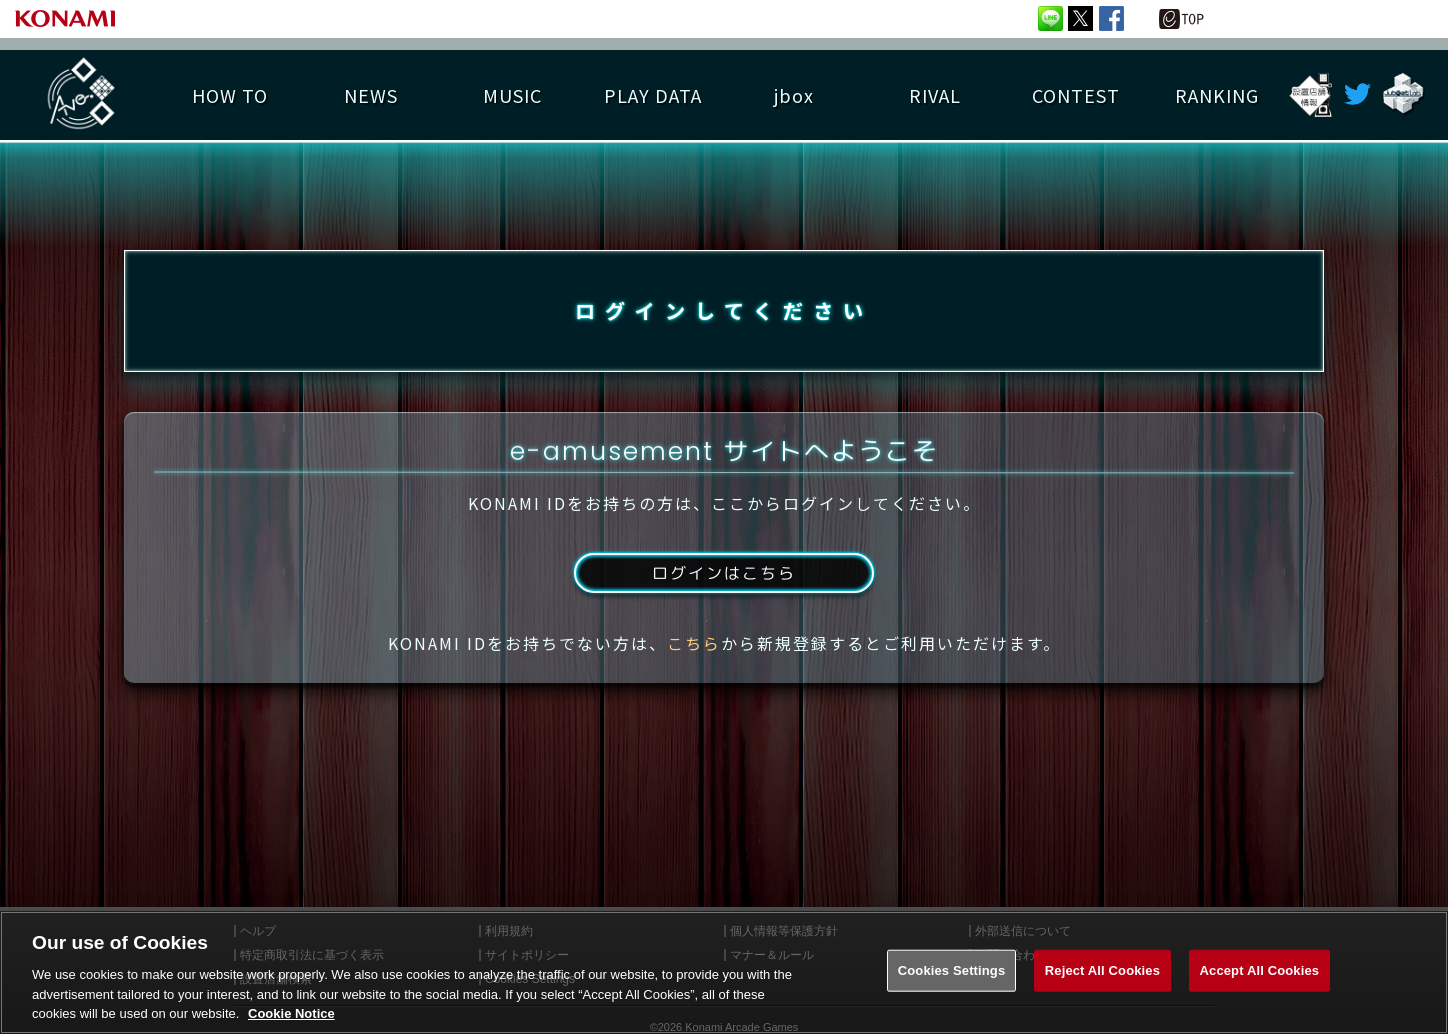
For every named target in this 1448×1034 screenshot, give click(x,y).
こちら (694, 643)
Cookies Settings (952, 973)
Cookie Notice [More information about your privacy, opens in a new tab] (291, 1016)
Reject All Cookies (1102, 973)
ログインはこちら (724, 573)
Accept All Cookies (1260, 973)
